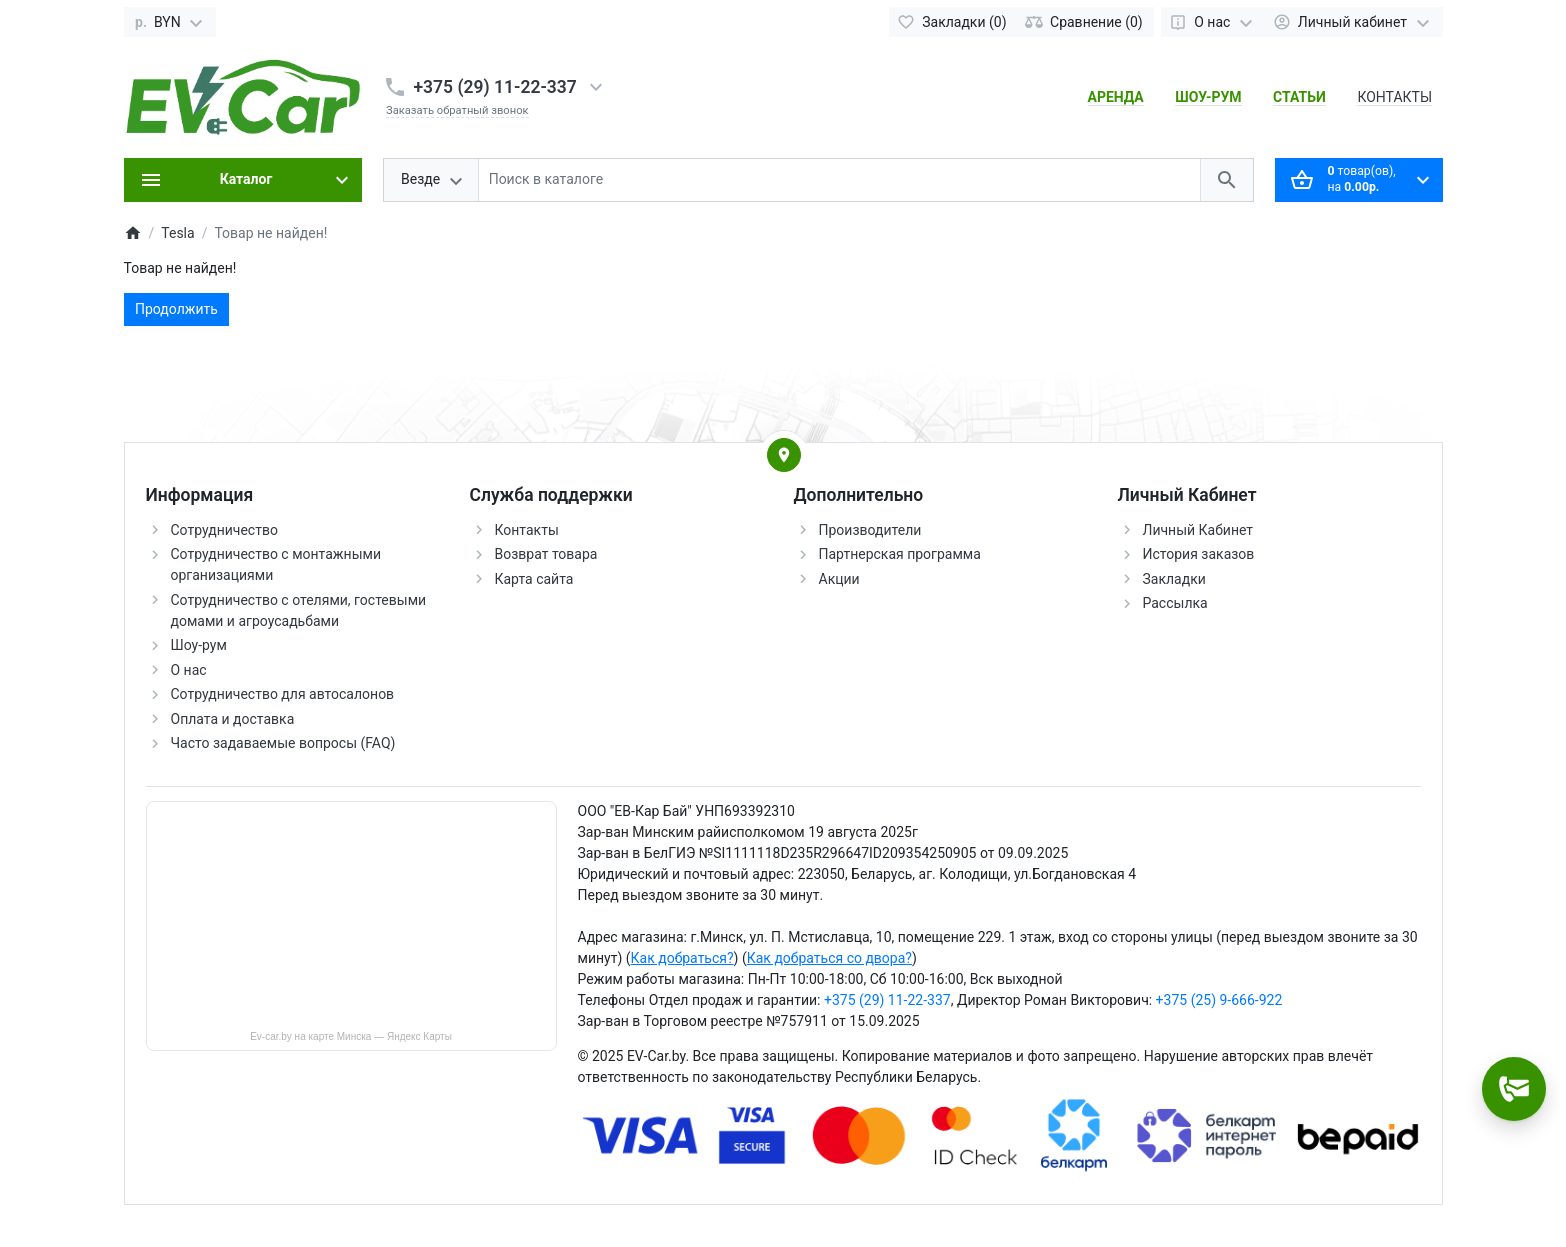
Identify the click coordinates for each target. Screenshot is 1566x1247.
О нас (189, 670)
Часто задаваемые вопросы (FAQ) (283, 743)
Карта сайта (534, 579)
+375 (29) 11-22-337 (495, 87)
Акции (839, 579)
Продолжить (176, 309)
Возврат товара (546, 554)
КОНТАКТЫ (1394, 97)
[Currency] (170, 22)
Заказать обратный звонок (457, 110)
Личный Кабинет (1198, 530)
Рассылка (1175, 603)
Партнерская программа (900, 554)
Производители (870, 530)
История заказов (1199, 554)
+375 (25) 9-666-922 (1219, 1000)
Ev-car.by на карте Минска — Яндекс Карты (351, 1036)
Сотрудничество (224, 530)
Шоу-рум (199, 645)
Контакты (527, 530)
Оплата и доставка (233, 719)
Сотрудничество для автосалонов (283, 694)
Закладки (1174, 579)
